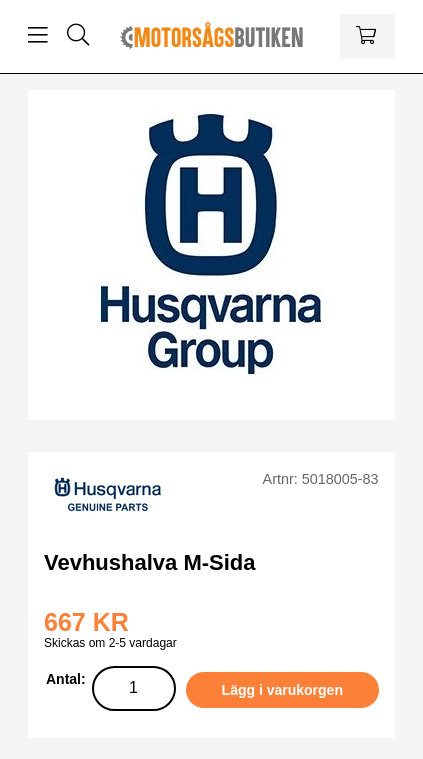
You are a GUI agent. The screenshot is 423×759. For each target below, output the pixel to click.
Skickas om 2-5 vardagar (110, 643)
